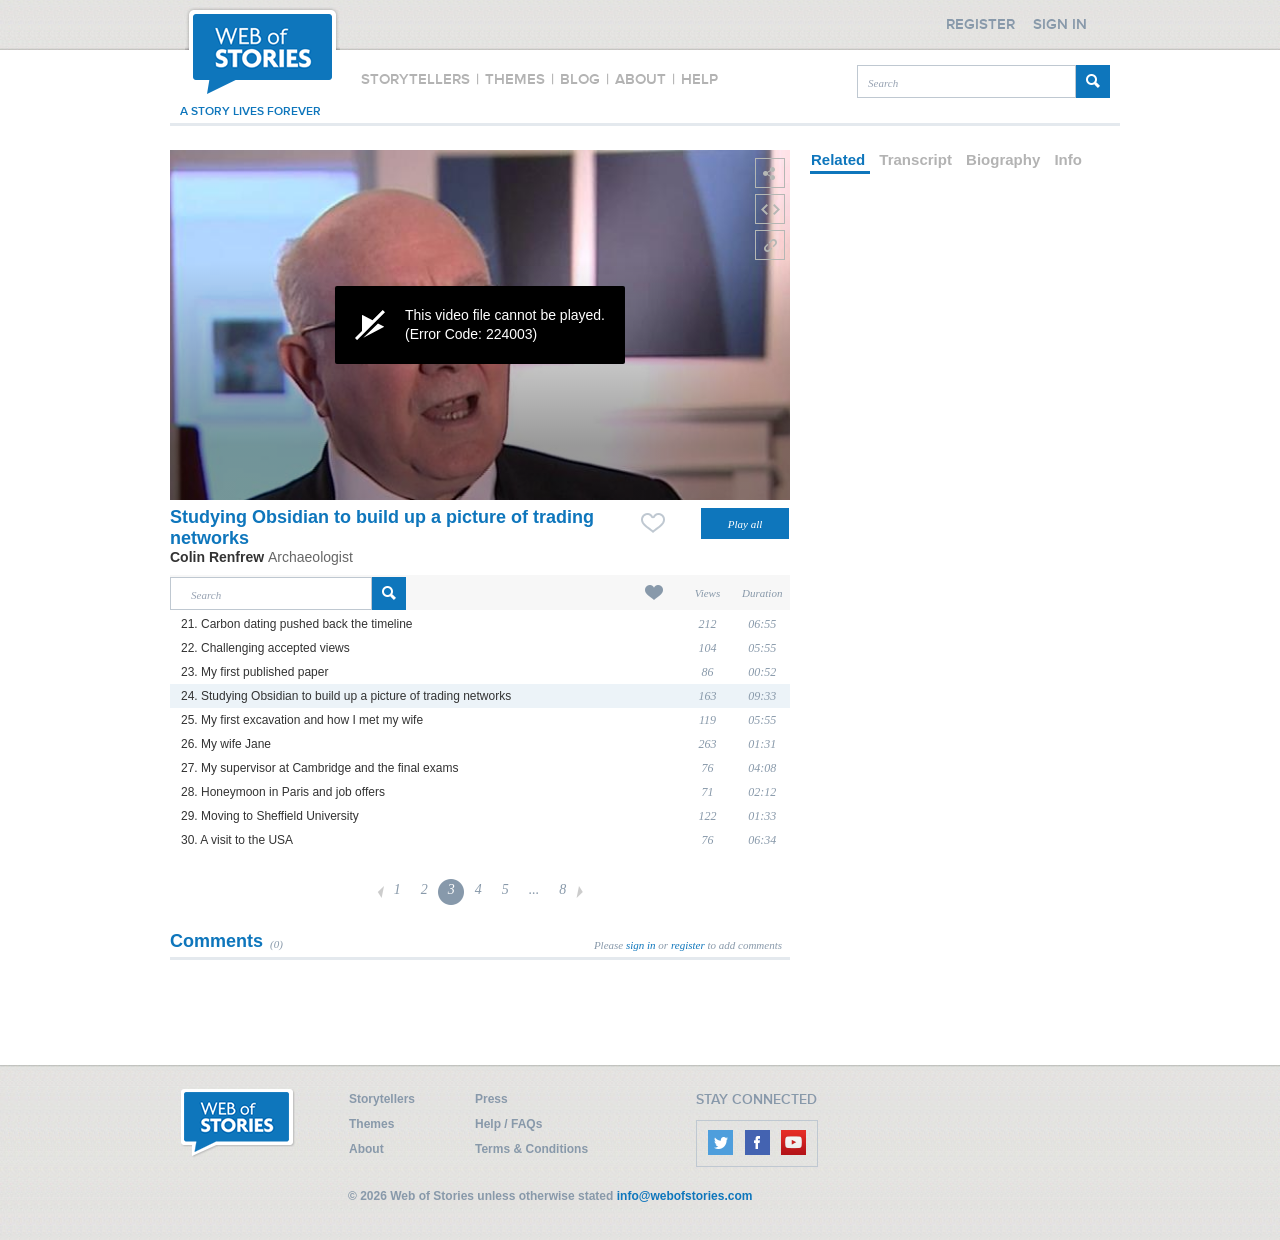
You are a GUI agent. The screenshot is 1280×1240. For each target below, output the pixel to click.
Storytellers (382, 1099)
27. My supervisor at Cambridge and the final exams (319, 768)
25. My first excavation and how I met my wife (302, 720)
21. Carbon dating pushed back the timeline (297, 624)
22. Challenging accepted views (265, 648)
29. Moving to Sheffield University (270, 816)
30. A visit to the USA (237, 840)
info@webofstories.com (685, 1196)
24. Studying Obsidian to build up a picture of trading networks (346, 696)
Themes (371, 1124)
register (688, 945)
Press (491, 1099)
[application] (480, 325)
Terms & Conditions (531, 1149)
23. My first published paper (254, 672)
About (366, 1149)
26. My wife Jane (226, 744)
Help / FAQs (508, 1124)
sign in (641, 945)
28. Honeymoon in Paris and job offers (283, 792)
